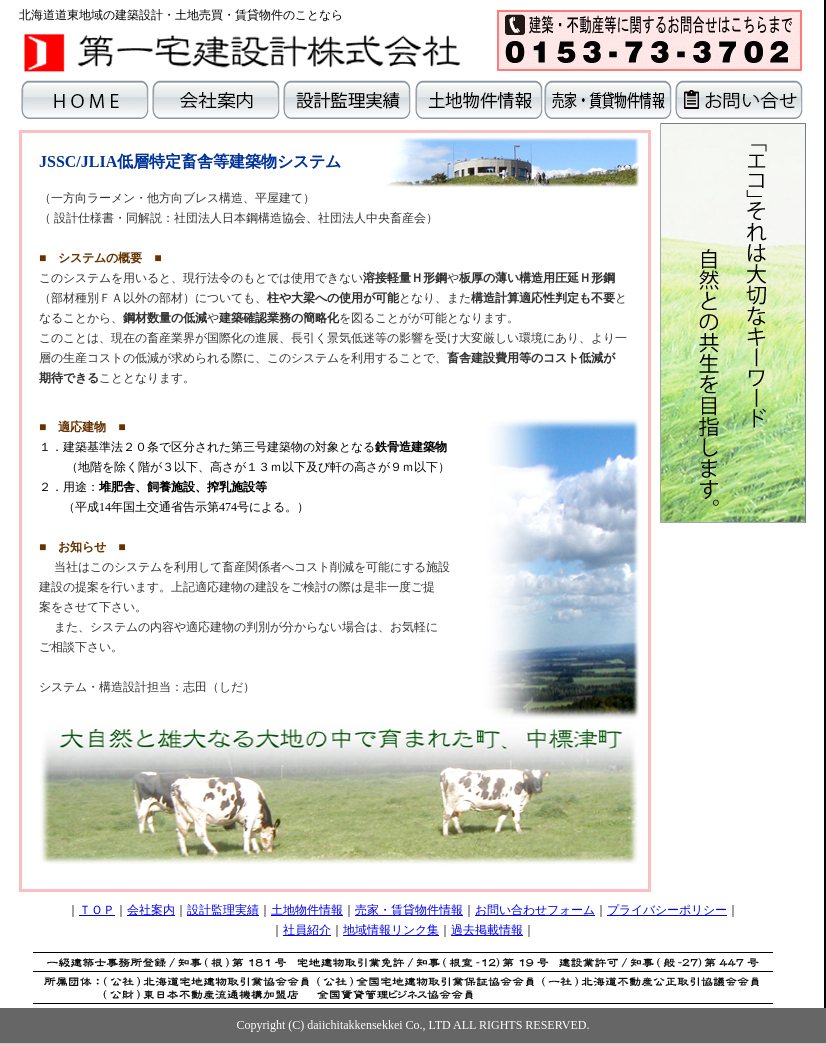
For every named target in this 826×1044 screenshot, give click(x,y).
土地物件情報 (307, 910)
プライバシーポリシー (667, 910)
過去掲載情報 (487, 930)
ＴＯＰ (97, 910)
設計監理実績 (223, 910)
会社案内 (151, 910)
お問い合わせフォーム (535, 910)
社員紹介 (307, 930)
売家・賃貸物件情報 (409, 910)
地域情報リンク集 (391, 930)
